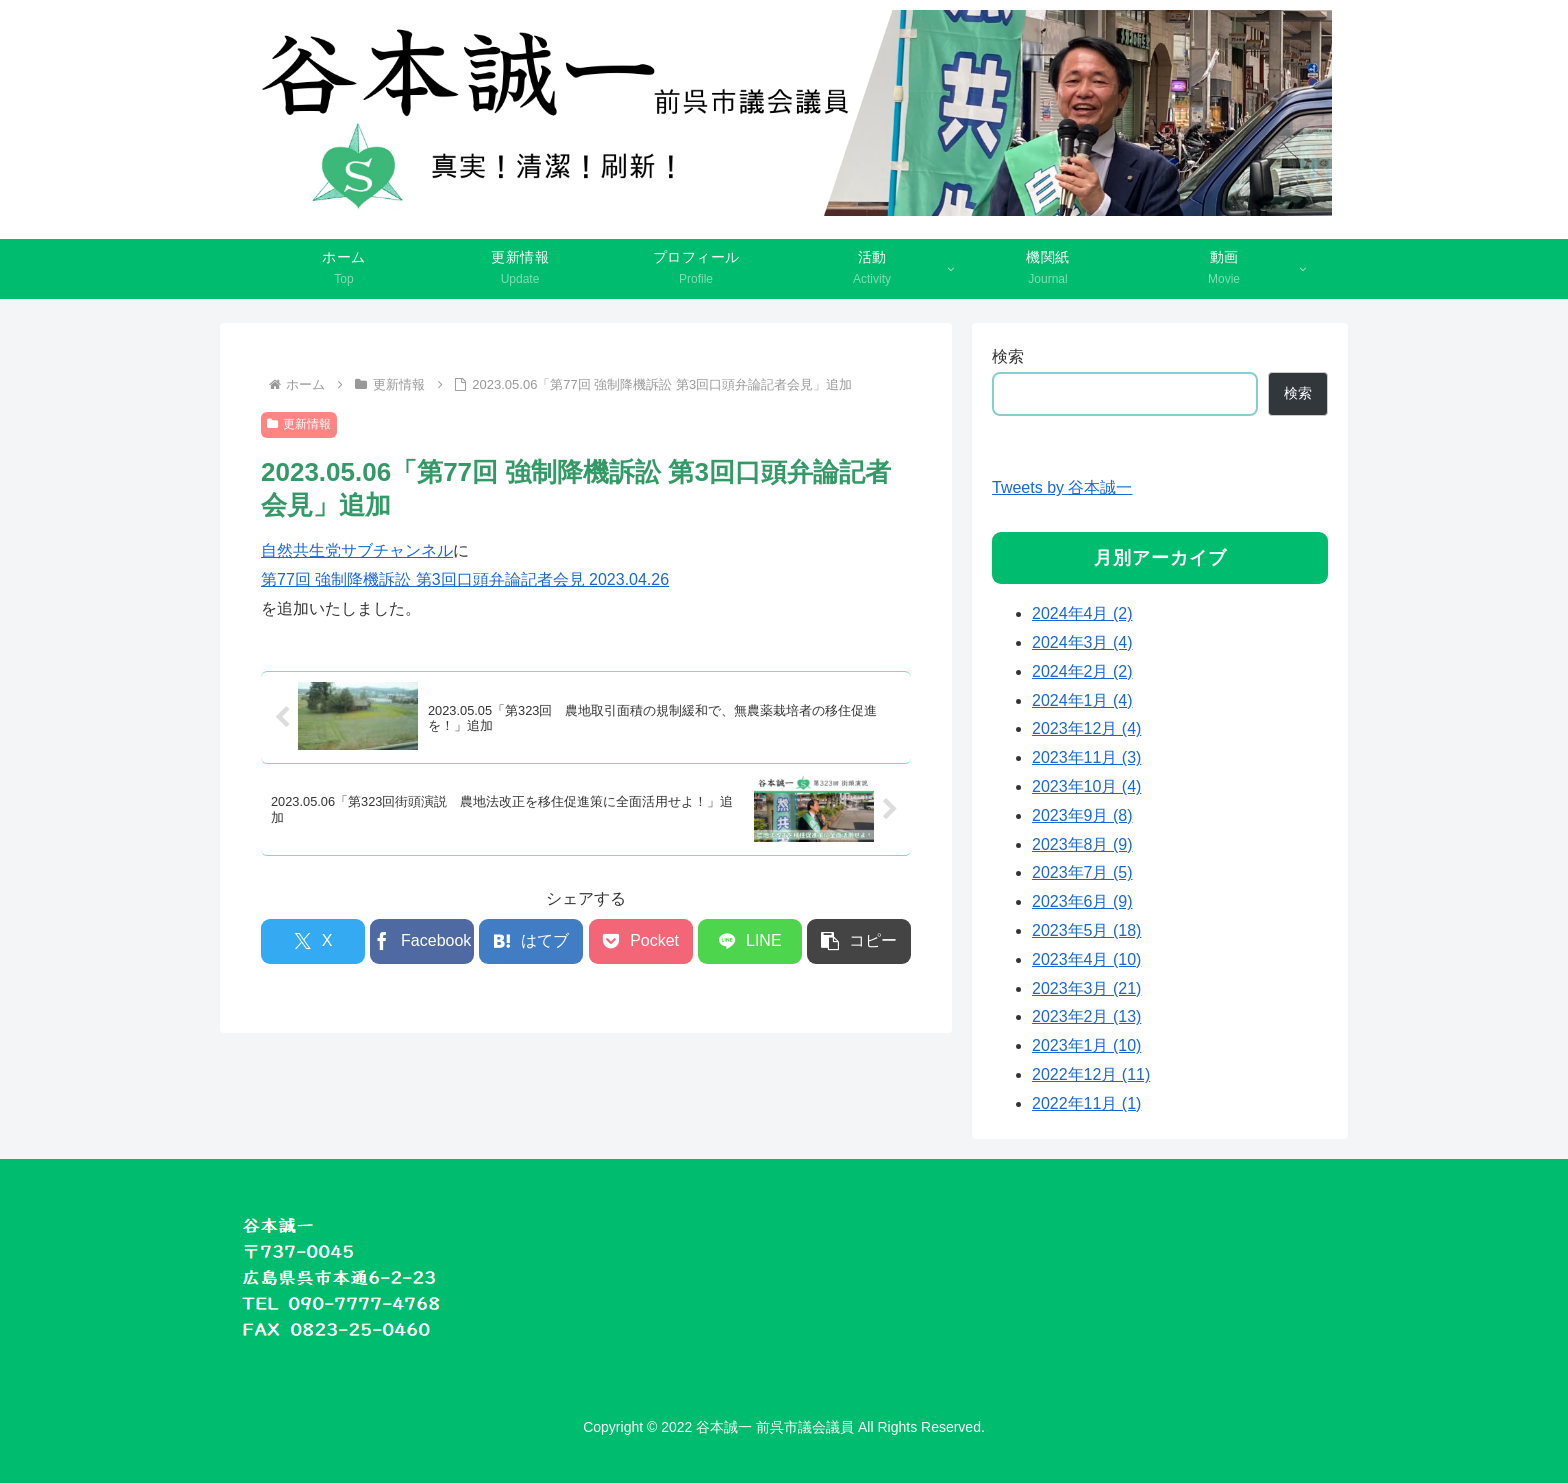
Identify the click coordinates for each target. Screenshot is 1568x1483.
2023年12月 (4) (1086, 728)
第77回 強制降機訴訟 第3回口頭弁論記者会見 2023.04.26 (465, 579)
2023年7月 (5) (1082, 872)
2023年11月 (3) (1086, 757)
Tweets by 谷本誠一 (1062, 487)
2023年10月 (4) (1086, 786)
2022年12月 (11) (1091, 1074)
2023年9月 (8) (1082, 815)
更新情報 (299, 424)
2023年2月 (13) (1086, 1016)
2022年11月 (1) (1086, 1103)
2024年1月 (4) (1082, 700)
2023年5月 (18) (1086, 930)
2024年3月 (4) (1082, 642)
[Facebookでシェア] (422, 941)
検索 (1008, 356)
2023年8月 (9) (1082, 844)
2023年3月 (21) (1086, 988)
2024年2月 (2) (1082, 671)
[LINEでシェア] (750, 941)
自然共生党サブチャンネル (357, 550)
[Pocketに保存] (641, 941)
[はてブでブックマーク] (531, 941)
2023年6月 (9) (1082, 901)
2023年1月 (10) (1086, 1045)
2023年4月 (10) (1086, 959)
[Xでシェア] (313, 941)
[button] (859, 941)
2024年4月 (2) (1082, 613)
